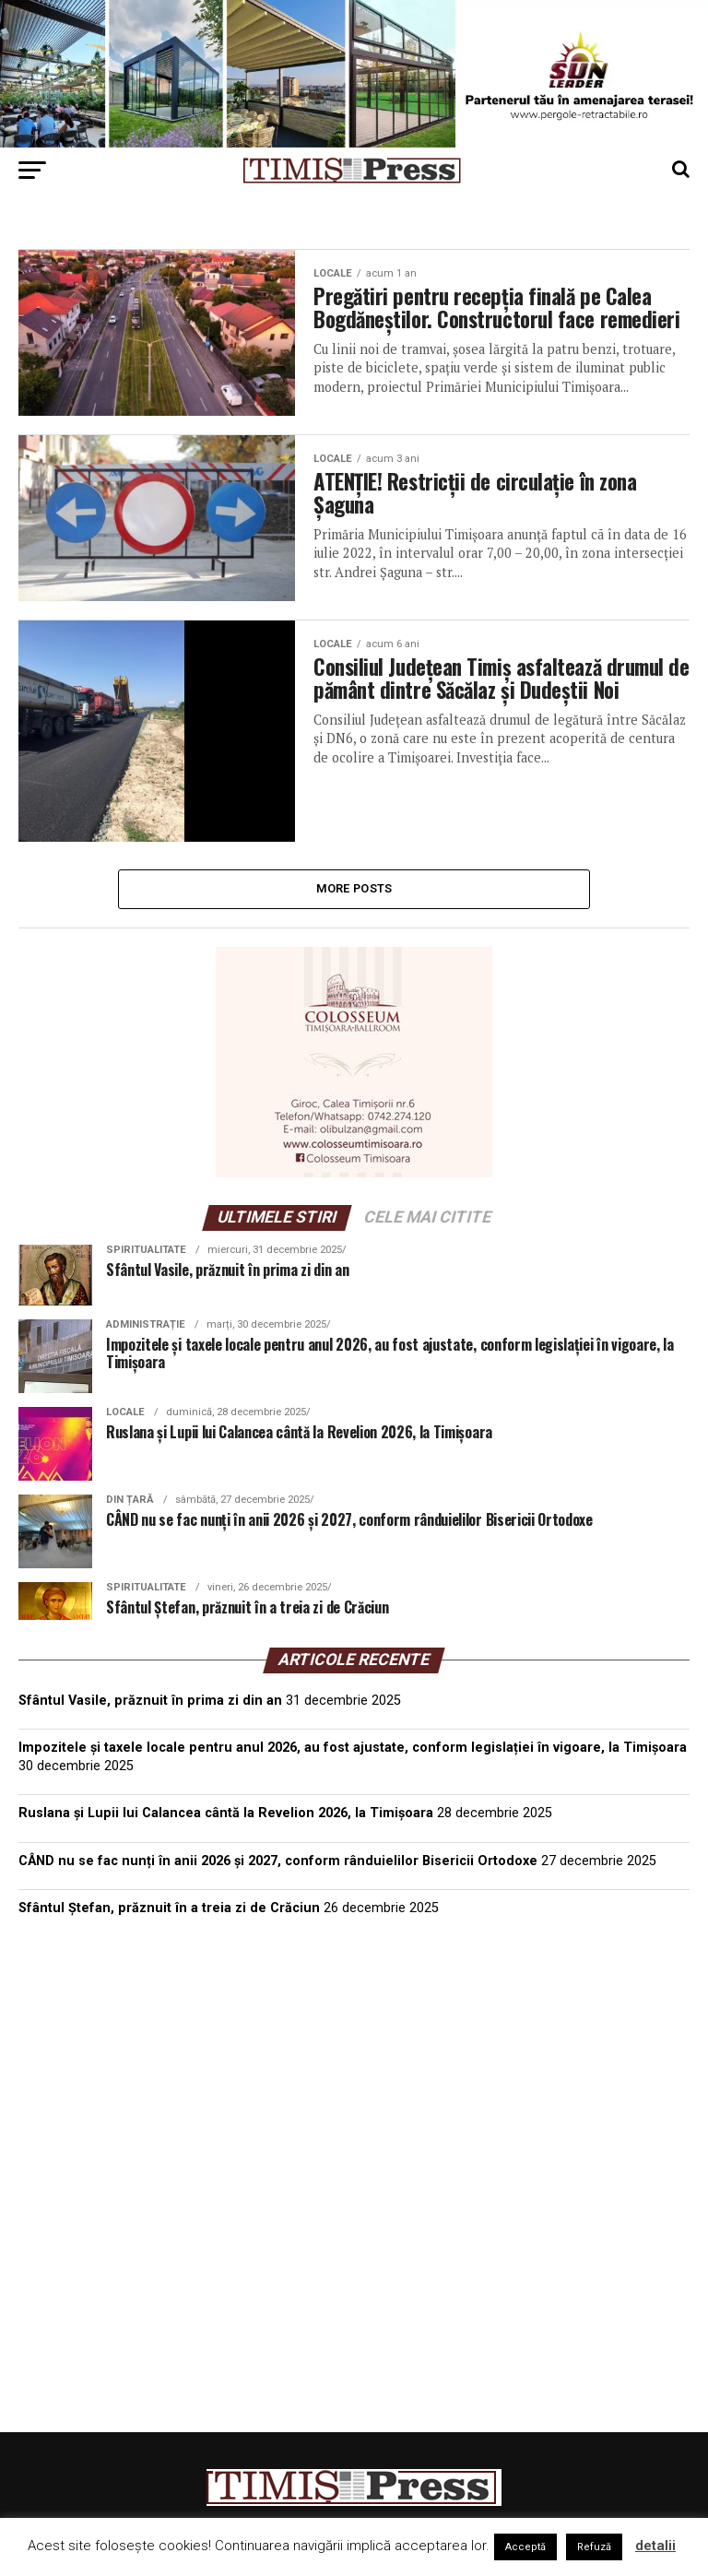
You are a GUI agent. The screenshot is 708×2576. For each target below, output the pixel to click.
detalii (655, 2545)
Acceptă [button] (525, 2547)
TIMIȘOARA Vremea (354, 2032)
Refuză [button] (594, 2547)
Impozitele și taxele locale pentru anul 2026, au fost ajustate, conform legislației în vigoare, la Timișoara (352, 1756)
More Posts (354, 897)
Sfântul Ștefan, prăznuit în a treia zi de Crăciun (169, 1916)
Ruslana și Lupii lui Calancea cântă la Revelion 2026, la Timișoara (225, 1822)
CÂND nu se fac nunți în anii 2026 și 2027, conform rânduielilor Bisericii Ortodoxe (277, 1869)
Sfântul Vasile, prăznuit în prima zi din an (150, 1709)
